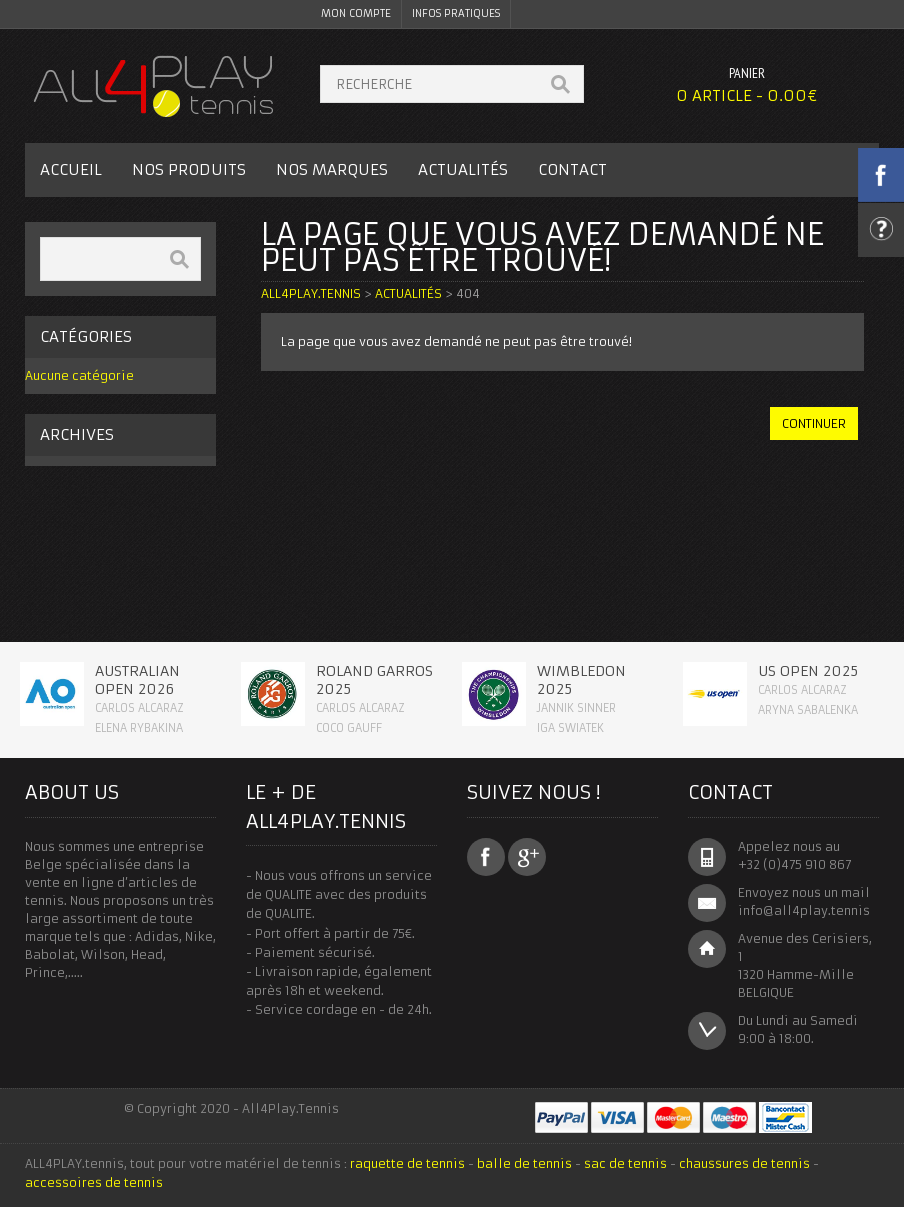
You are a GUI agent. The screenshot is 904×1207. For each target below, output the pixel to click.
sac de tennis (625, 1163)
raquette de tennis (407, 1163)
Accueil (71, 169)
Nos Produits (189, 169)
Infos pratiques (456, 13)
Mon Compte (356, 13)
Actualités (463, 169)
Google (527, 857)
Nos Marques (332, 169)
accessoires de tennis (94, 1182)
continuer (814, 423)
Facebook (486, 857)
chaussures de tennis (744, 1163)
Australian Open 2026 (137, 680)
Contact (572, 169)
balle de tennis (524, 1163)
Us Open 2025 (808, 671)
